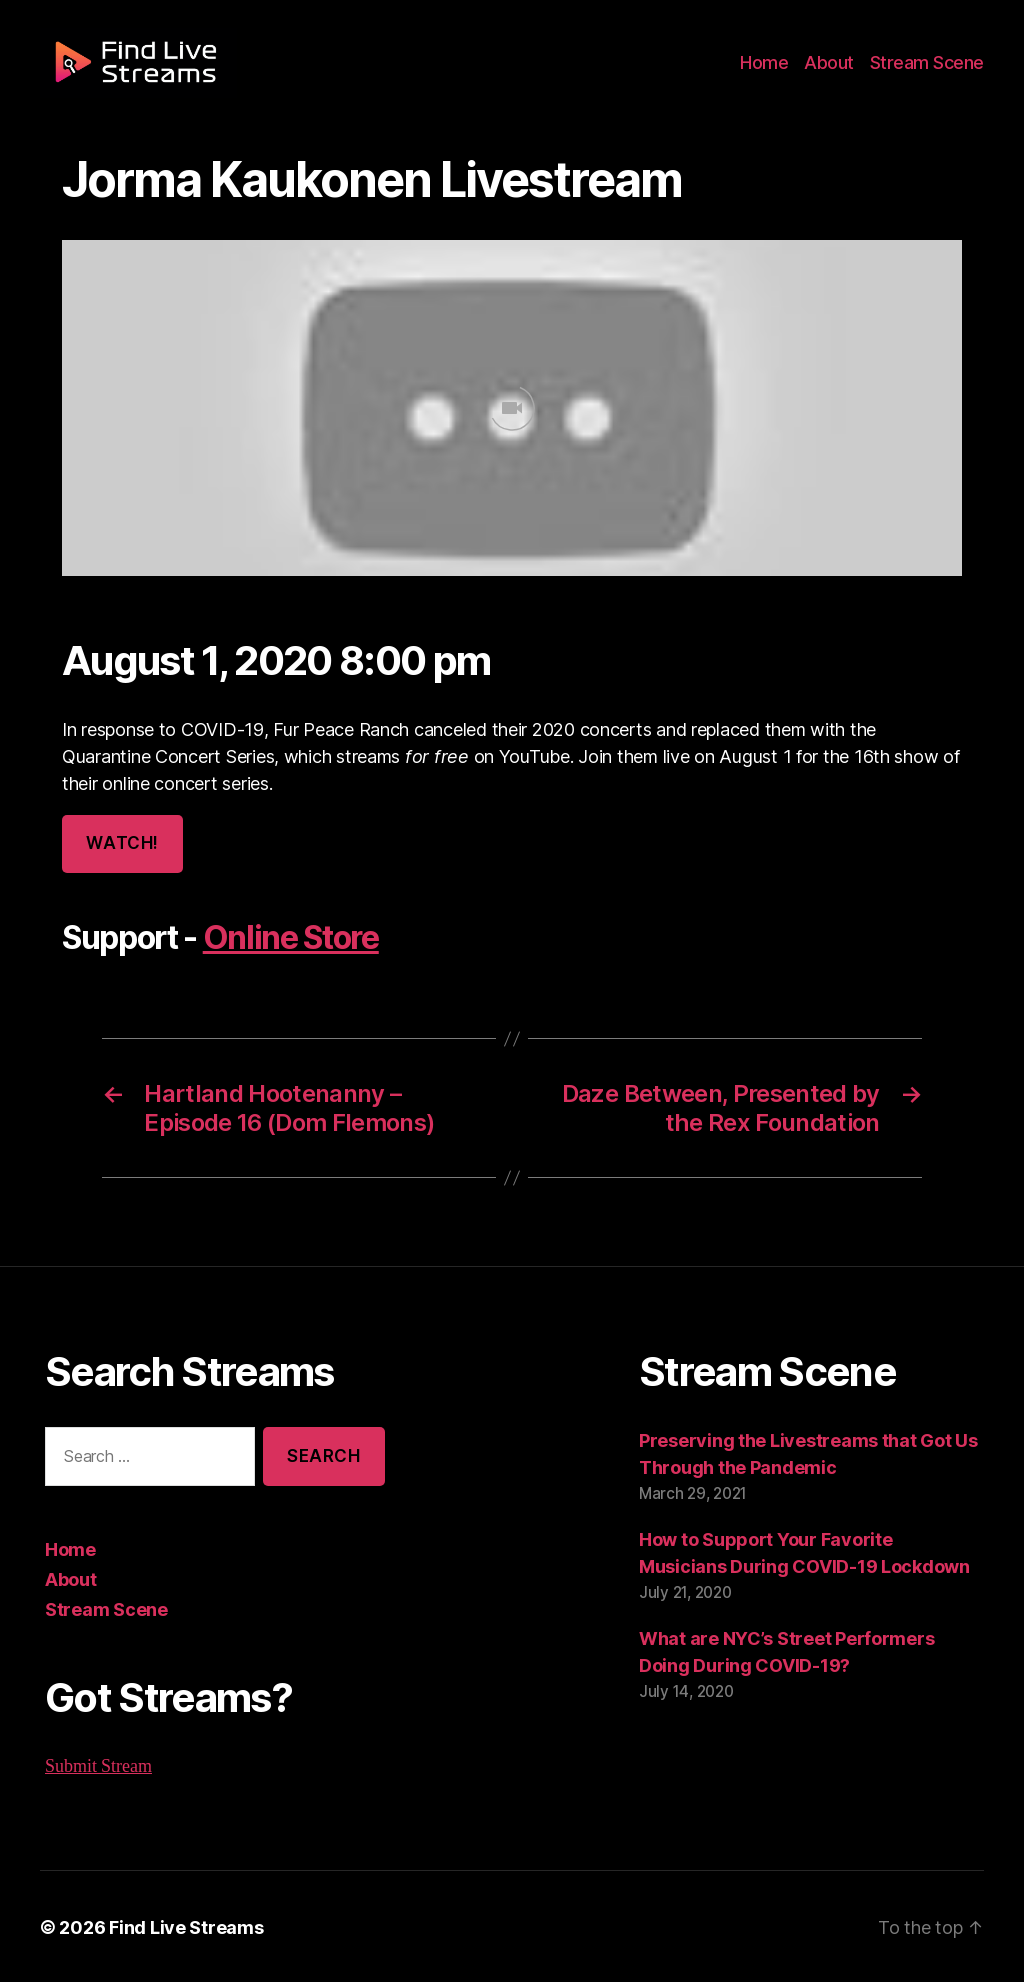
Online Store (287, 938)
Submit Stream (99, 1764)
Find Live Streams (176, 1925)
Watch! (121, 843)
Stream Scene (930, 72)
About (837, 72)
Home (776, 72)
